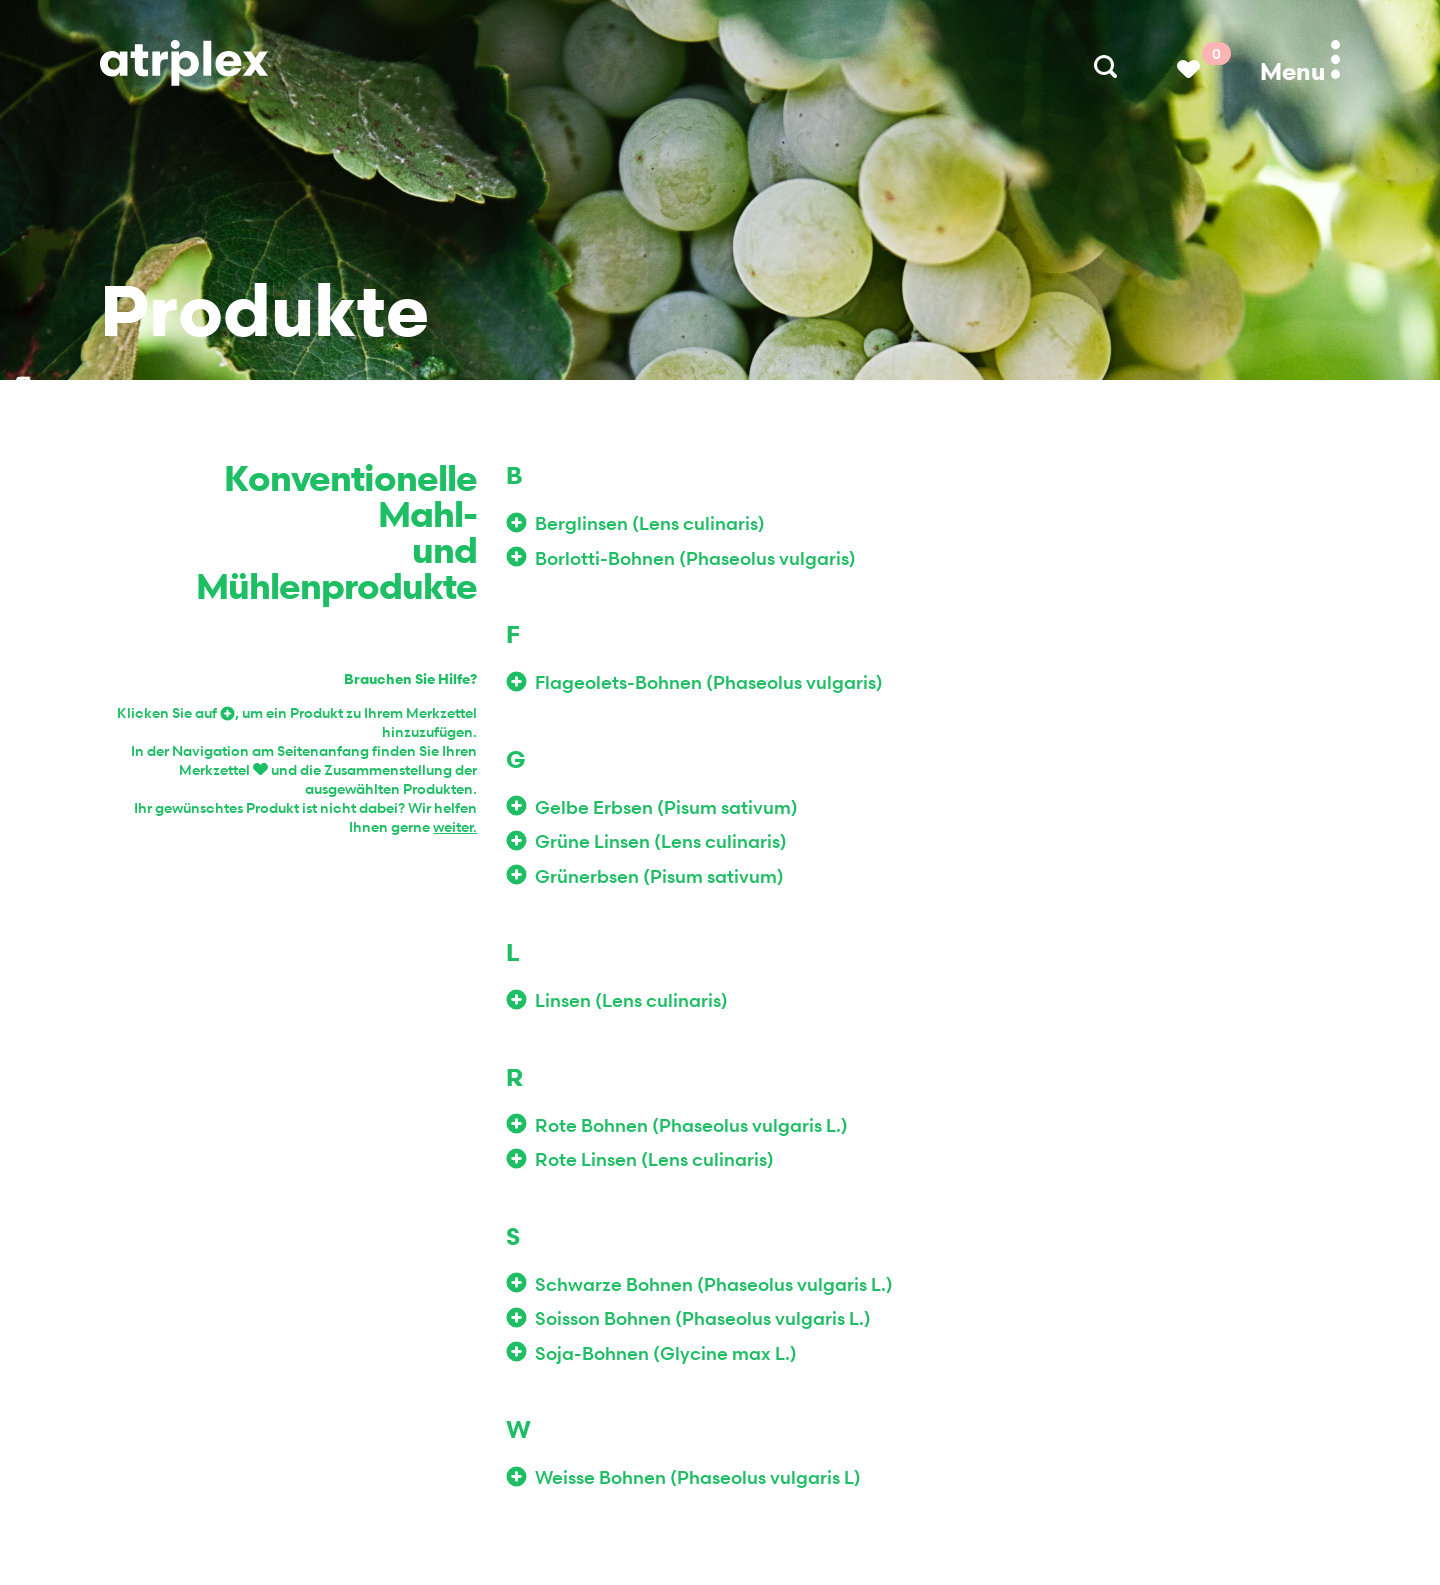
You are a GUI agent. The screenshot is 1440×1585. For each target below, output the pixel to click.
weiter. (455, 826)
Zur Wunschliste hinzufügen (520, 522)
